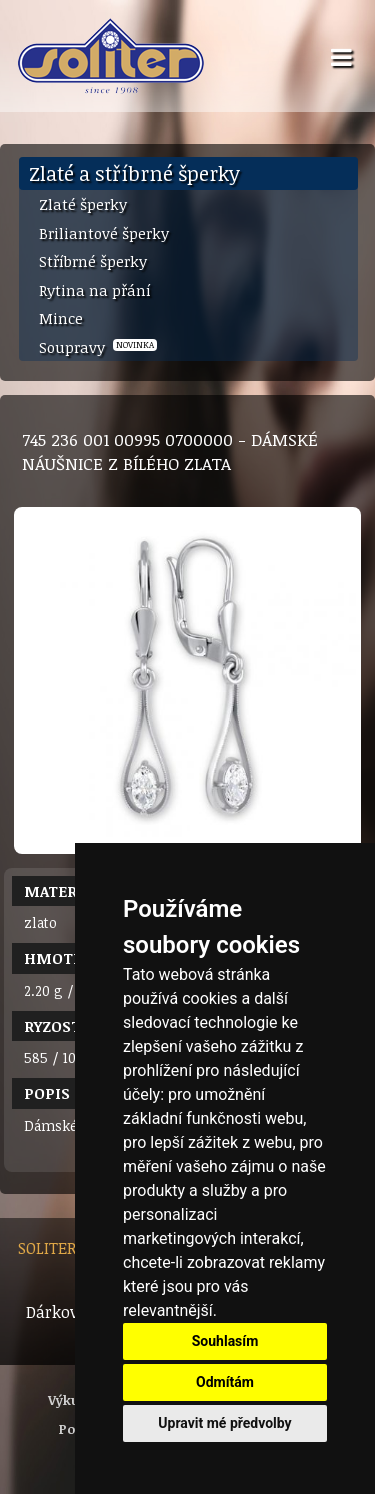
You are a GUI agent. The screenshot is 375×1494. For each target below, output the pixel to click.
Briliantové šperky (104, 233)
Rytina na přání (95, 290)
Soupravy (98, 347)
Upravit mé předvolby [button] (224, 1423)
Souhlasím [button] (225, 1341)
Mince (61, 318)
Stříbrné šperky (93, 261)
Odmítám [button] (225, 1382)
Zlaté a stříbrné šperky (134, 173)
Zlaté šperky (83, 204)
